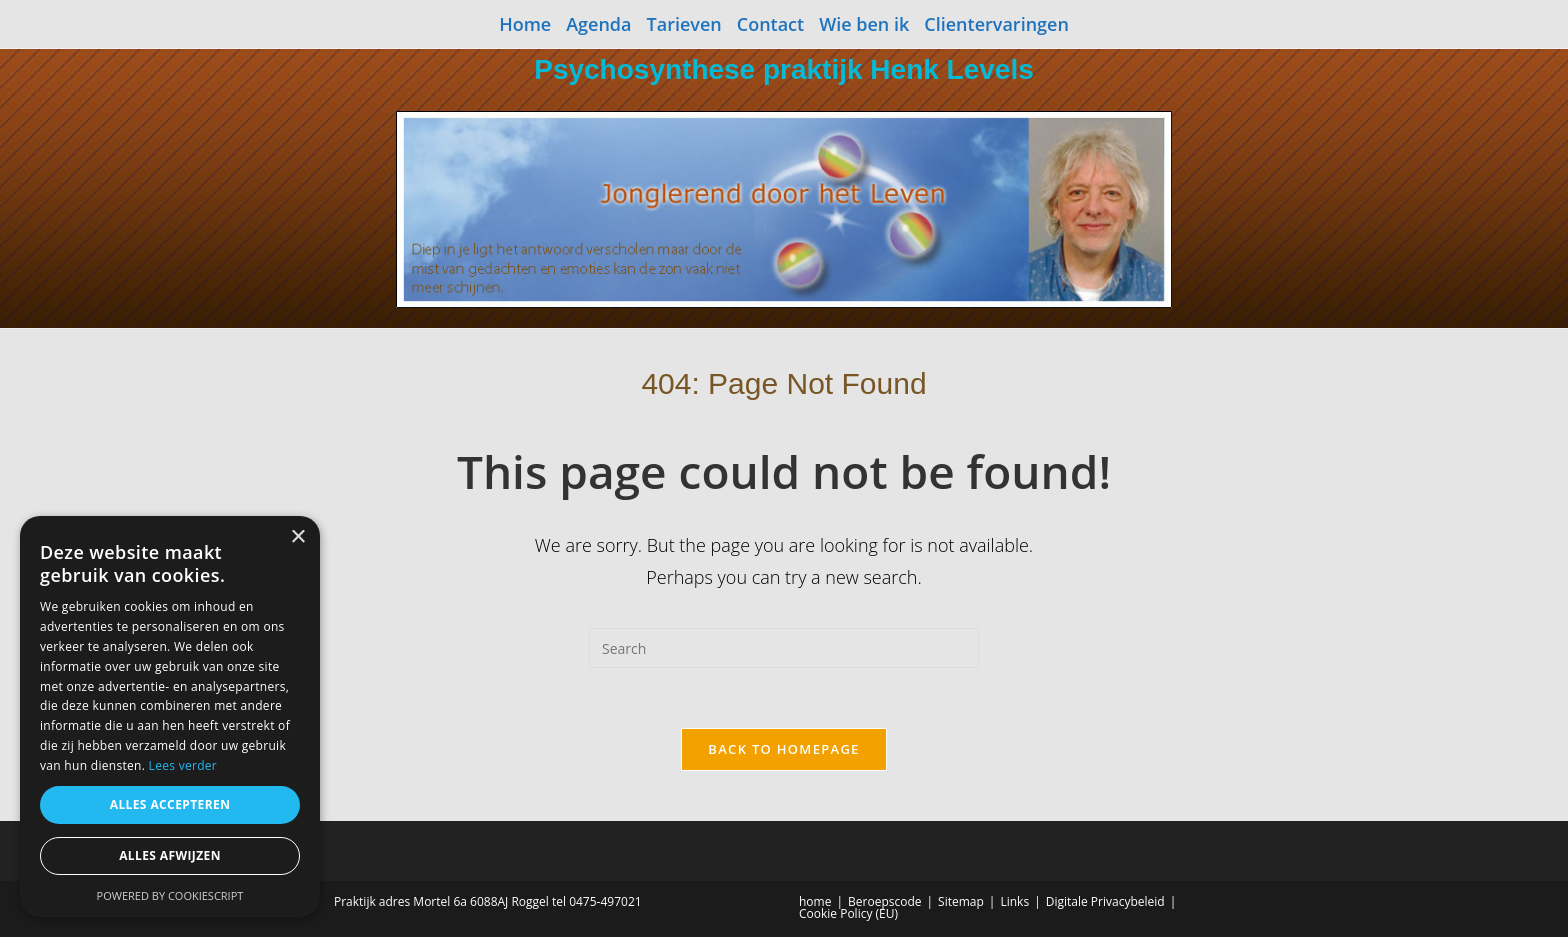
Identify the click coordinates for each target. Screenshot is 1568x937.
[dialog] (170, 716)
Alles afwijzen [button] (170, 855)
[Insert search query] (784, 648)
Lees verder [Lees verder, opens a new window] (183, 765)
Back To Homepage (783, 749)
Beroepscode (884, 901)
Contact (770, 24)
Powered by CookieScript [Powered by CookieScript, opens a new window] (170, 895)
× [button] (297, 537)
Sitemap (961, 901)
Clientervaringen (996, 24)
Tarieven (684, 24)
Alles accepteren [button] (170, 804)
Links (1014, 901)
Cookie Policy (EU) (848, 913)
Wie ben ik (864, 24)
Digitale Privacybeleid (1105, 901)
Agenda (598, 24)
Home (525, 24)
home (815, 901)
